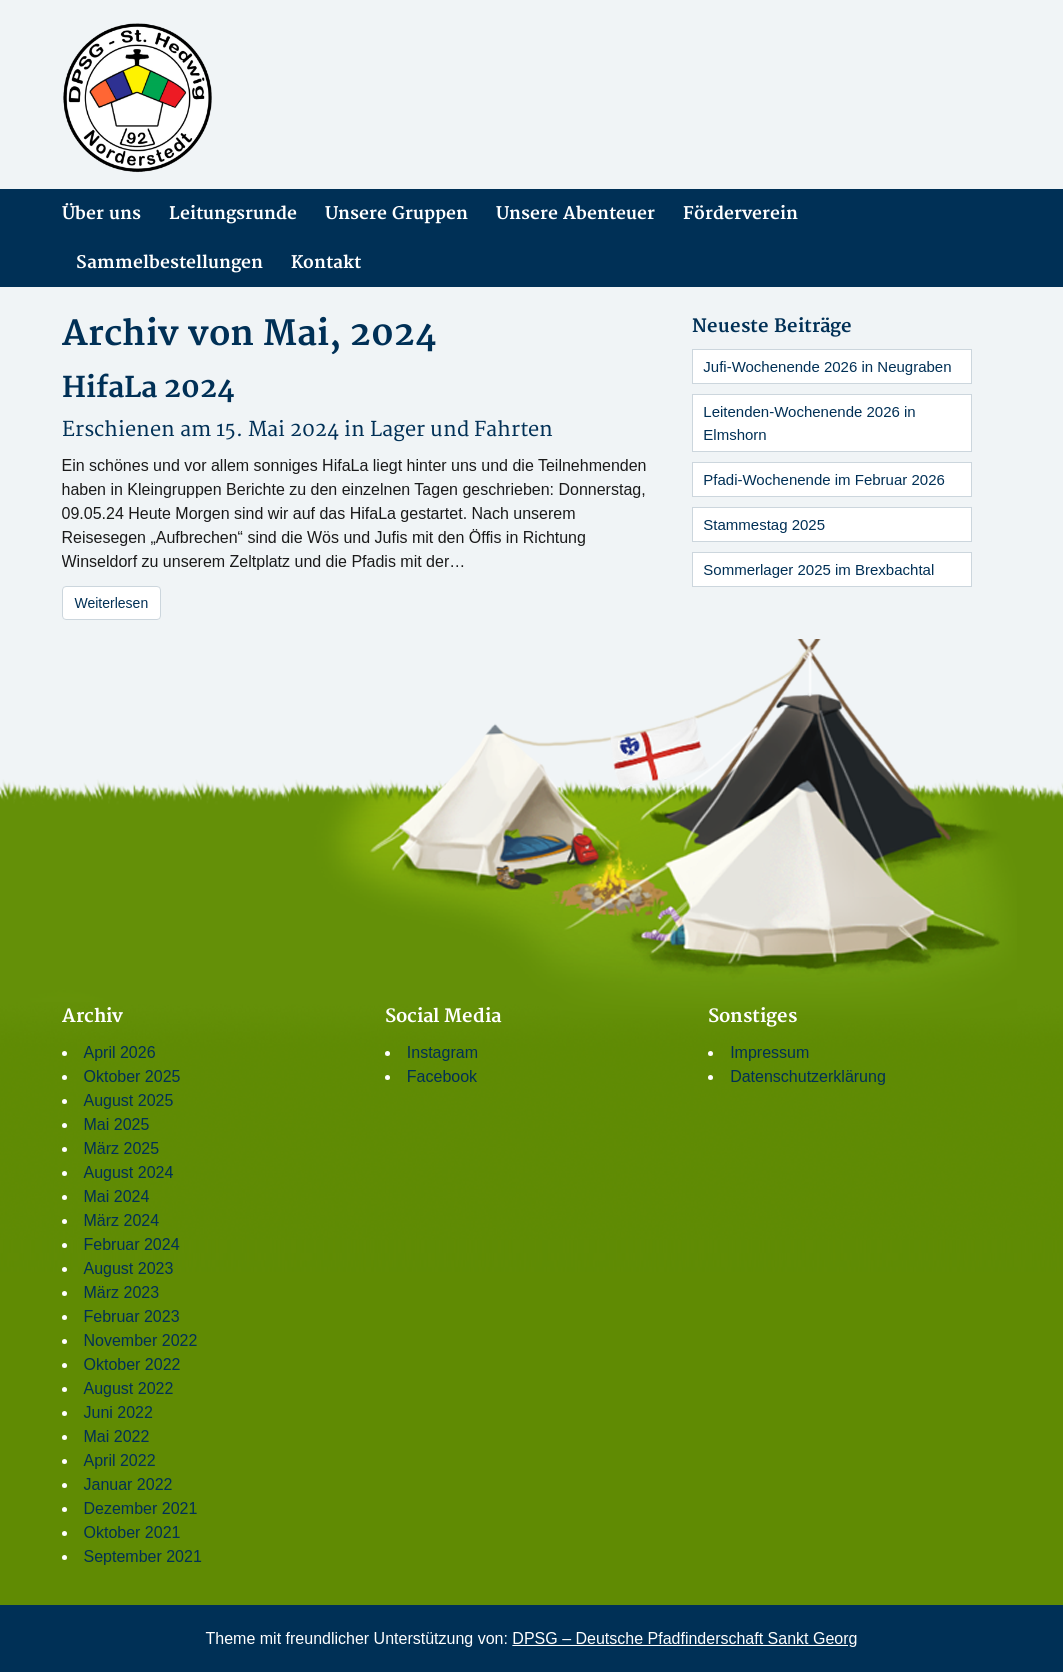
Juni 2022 (118, 1412)
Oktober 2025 (132, 1076)
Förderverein (740, 213)
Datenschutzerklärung (808, 1076)
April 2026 (120, 1052)
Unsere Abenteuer (575, 213)
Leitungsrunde (233, 213)
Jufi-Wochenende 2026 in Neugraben (827, 366)
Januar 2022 (128, 1484)
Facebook (442, 1076)
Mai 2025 (117, 1124)
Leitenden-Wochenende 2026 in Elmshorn (809, 423)
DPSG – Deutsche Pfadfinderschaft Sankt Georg (684, 1638)
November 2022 (141, 1340)
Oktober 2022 (132, 1364)
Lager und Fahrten (461, 429)
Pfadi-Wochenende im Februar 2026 (824, 479)
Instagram (442, 1052)
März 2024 (122, 1220)
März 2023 (122, 1292)
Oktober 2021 (132, 1532)
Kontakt (326, 262)
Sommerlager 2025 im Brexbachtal (818, 569)
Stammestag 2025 (764, 524)
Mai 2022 (117, 1436)
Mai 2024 (117, 1196)
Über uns (101, 213)
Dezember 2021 (141, 1508)
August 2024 (129, 1172)
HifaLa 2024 (148, 388)
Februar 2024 (132, 1244)
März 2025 (122, 1148)
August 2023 (129, 1268)
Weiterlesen (112, 603)
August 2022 (129, 1388)
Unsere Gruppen (396, 213)
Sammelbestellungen (169, 262)
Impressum (769, 1052)
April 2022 (120, 1460)
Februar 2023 (132, 1316)
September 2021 (143, 1556)
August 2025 (129, 1100)
